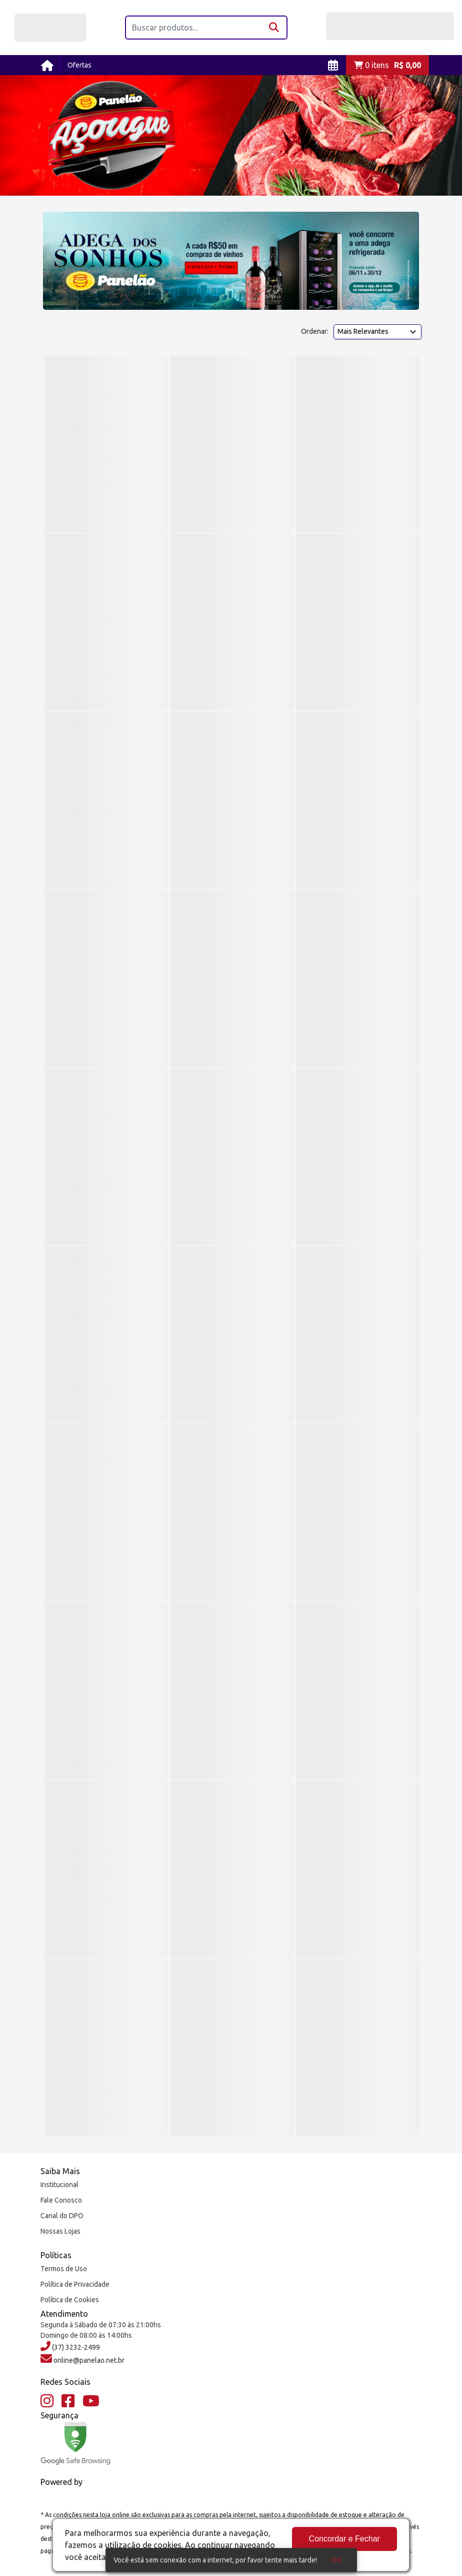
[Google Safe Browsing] (75, 2443)
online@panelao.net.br (88, 2360)
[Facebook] (68, 2401)
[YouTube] (91, 2401)
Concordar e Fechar (344, 2538)
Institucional (59, 2185)
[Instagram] (47, 2401)
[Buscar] (275, 28)
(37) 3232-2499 (75, 2347)
